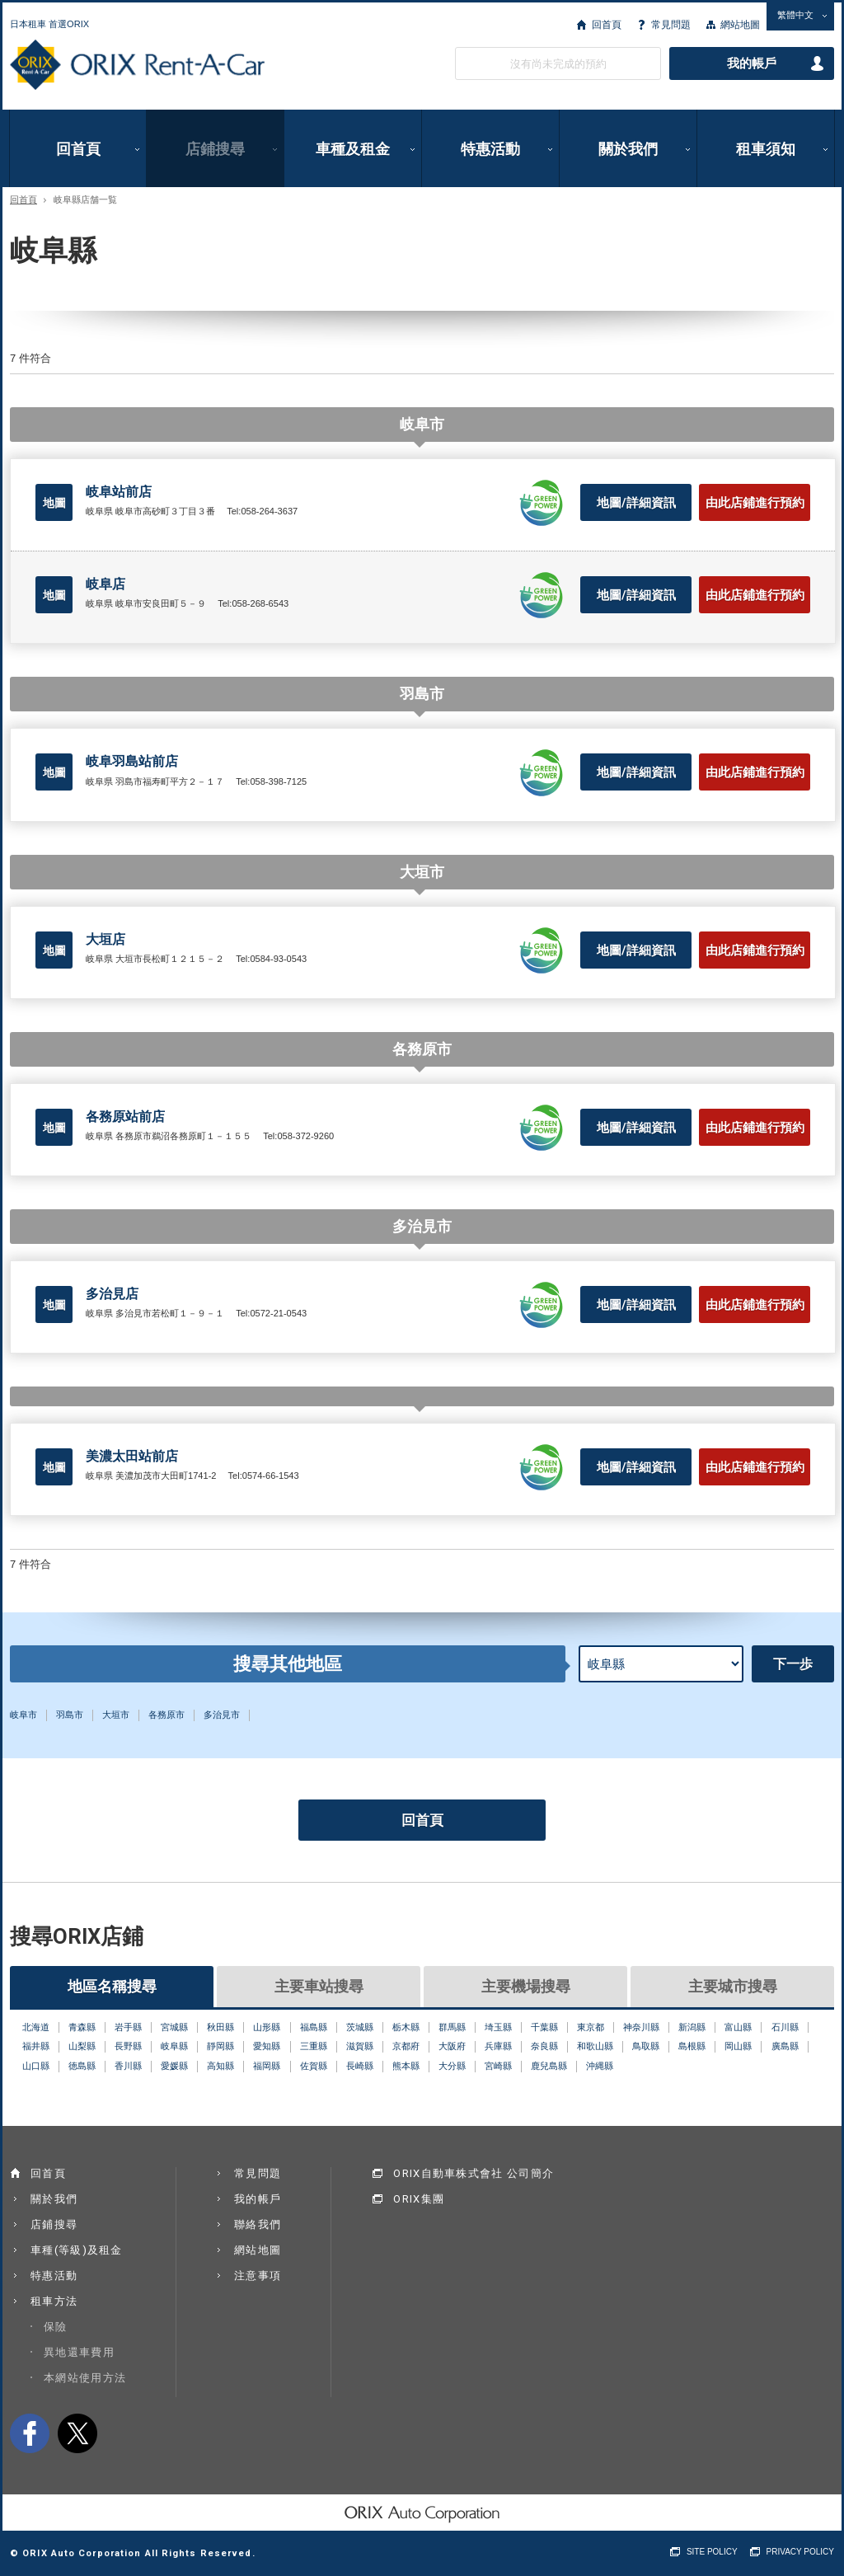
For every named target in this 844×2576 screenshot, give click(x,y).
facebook (29, 2433)
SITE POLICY (712, 2551)
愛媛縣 (174, 2066)
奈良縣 (544, 2046)
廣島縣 (785, 2046)
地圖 (54, 502)
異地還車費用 (79, 2352)
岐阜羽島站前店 (132, 761)
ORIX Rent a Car (137, 65)
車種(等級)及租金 (76, 2250)
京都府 (406, 2046)
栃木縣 (406, 2027)
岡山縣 (738, 2046)
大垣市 (115, 1715)
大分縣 (452, 2066)
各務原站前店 (125, 1116)
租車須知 (765, 148)
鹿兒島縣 (549, 2066)
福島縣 (313, 2027)
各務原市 (166, 1715)
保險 (56, 2326)
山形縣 (266, 2027)
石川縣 (785, 2027)
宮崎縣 (498, 2066)
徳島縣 (82, 2066)
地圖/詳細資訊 (636, 502)
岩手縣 (128, 2027)
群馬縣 (452, 2027)
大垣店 (105, 939)
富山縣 (738, 2027)
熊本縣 (406, 2066)
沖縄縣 (599, 2066)
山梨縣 (82, 2046)
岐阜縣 (174, 2046)
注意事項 (257, 2275)
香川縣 (128, 2066)
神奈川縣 (641, 2027)
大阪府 (452, 2046)
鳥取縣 (645, 2046)
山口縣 (35, 2066)
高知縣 (220, 2066)
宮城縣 (174, 2027)
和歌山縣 (595, 2046)
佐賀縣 (313, 2066)
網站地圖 (740, 24)
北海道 (35, 2027)
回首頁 (606, 24)
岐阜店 (105, 584)
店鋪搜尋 (215, 148)
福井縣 (35, 2046)
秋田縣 (220, 2027)
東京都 (590, 2027)
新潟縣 (692, 2027)
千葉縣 (544, 2027)
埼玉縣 (498, 2027)
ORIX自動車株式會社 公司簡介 (473, 2173)
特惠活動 (490, 148)
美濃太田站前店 (132, 1456)
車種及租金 (353, 148)
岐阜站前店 (119, 492)
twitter (77, 2433)
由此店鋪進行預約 (755, 502)
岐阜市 (23, 1715)
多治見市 (222, 1715)
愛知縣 (266, 2046)
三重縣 (313, 2046)
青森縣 (82, 2027)
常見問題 (671, 24)
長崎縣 (359, 2066)
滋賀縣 (359, 2046)
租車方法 (53, 2301)
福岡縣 (266, 2066)
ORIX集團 (418, 2199)
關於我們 (628, 148)
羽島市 (69, 1715)
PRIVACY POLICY (800, 2551)
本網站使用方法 (85, 2378)
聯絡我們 (257, 2224)
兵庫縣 (498, 2046)
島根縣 (692, 2046)
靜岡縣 (220, 2046)
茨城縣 (359, 2027)
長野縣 (128, 2046)
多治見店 (112, 1294)
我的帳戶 (751, 63)
